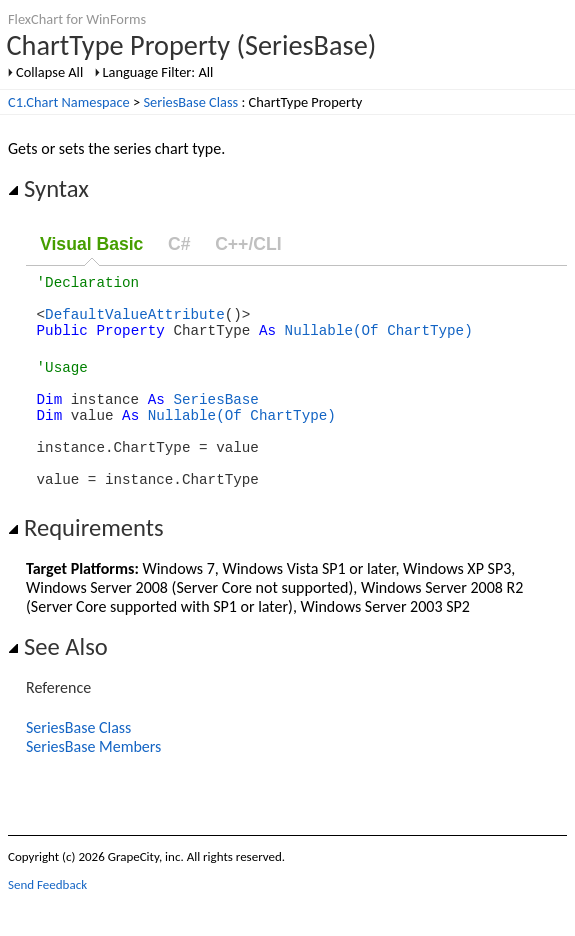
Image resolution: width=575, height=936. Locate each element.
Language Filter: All (158, 72)
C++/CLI (248, 244)
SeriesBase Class (190, 102)
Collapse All (49, 72)
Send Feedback (47, 920)
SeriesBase (216, 419)
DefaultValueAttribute (135, 322)
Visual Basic (91, 244)
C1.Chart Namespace (69, 102)
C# (179, 244)
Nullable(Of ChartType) (379, 341)
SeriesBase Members (93, 782)
